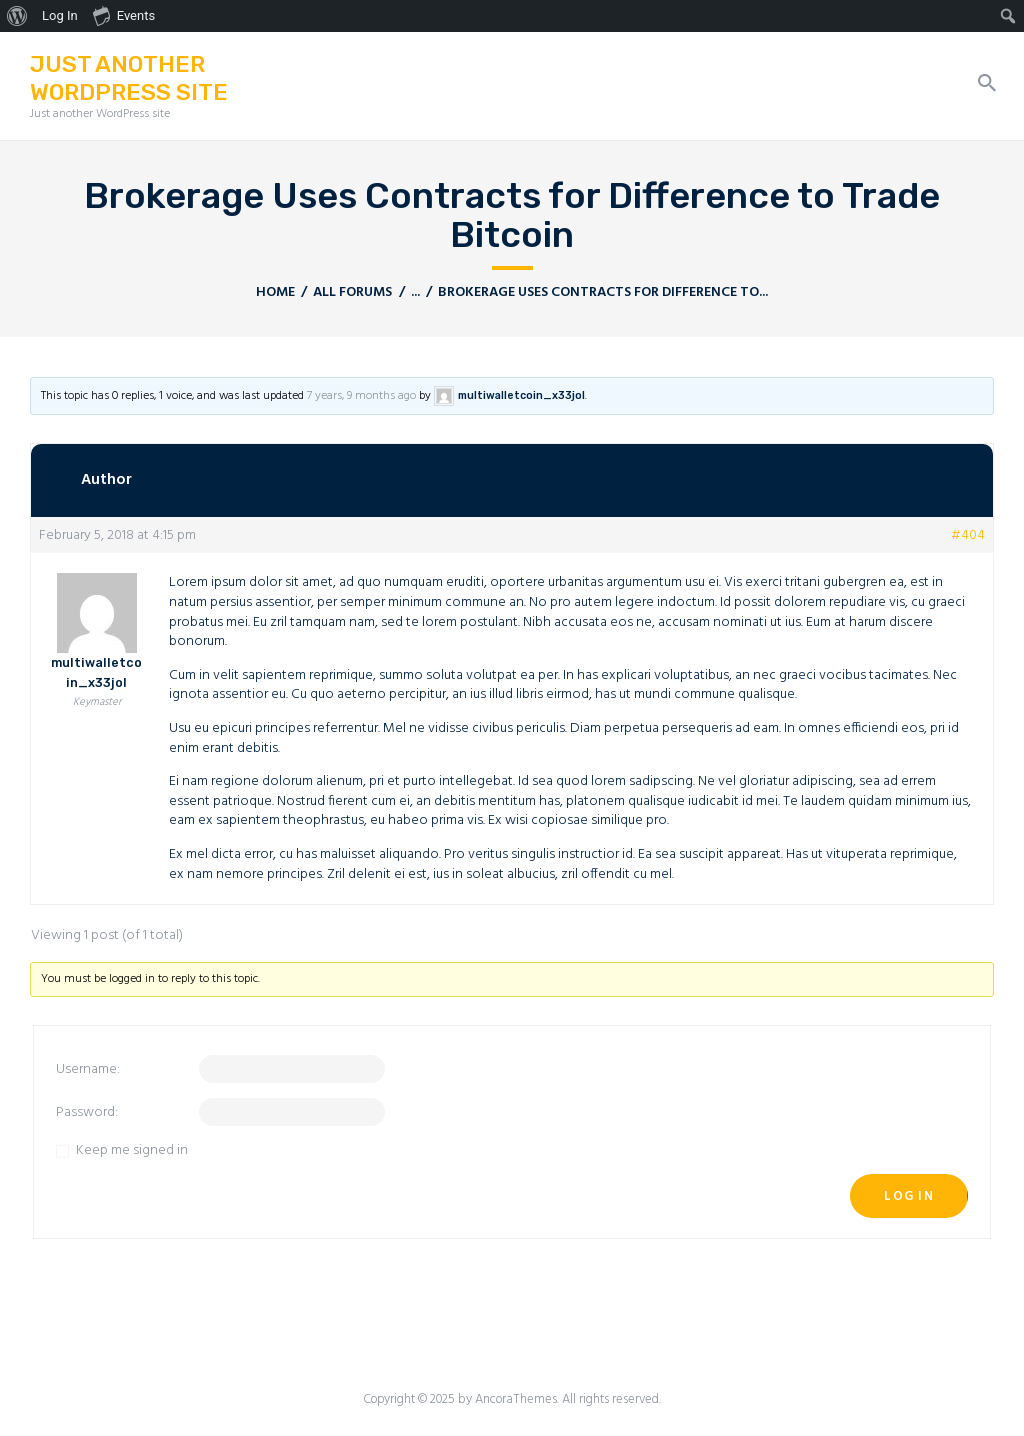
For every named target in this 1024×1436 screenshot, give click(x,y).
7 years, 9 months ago (361, 396)
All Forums (352, 292)
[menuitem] (17, 16)
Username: (88, 1070)
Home (275, 292)
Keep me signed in (132, 1151)
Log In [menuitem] (60, 15)
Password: (87, 1113)
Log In (909, 1196)
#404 (968, 536)
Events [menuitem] (124, 15)
